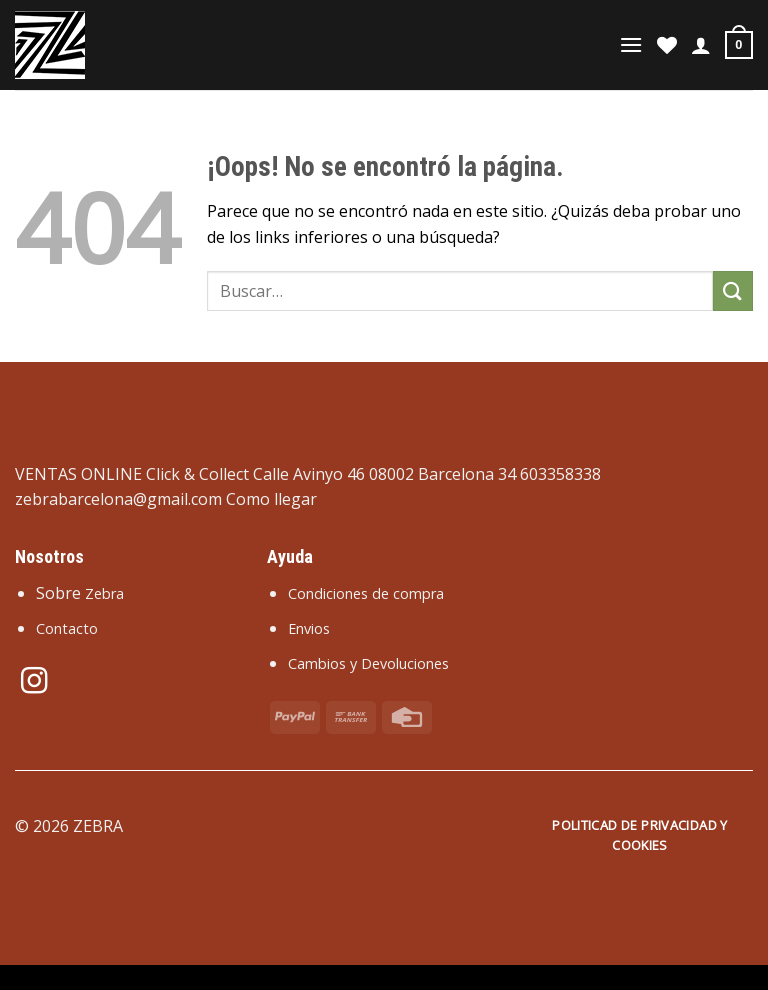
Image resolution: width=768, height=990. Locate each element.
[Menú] (631, 44)
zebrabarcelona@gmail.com (118, 499)
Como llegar (271, 499)
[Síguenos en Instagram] (34, 683)
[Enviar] (733, 290)
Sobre (80, 593)
